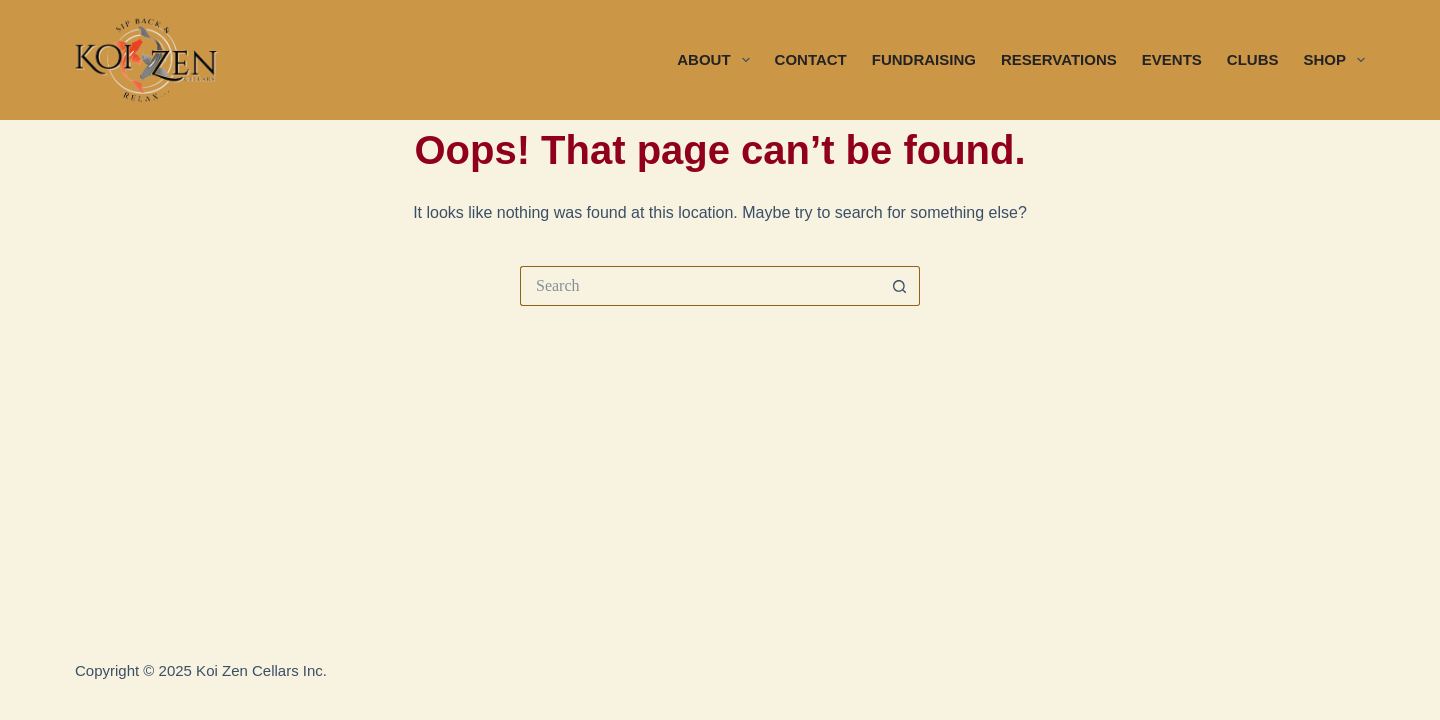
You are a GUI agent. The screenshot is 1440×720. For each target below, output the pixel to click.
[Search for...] (700, 286)
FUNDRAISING (924, 59)
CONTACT (811, 59)
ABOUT (717, 60)
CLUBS (1253, 59)
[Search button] (900, 286)
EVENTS (1172, 59)
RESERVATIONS (1059, 59)
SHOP (1334, 60)
